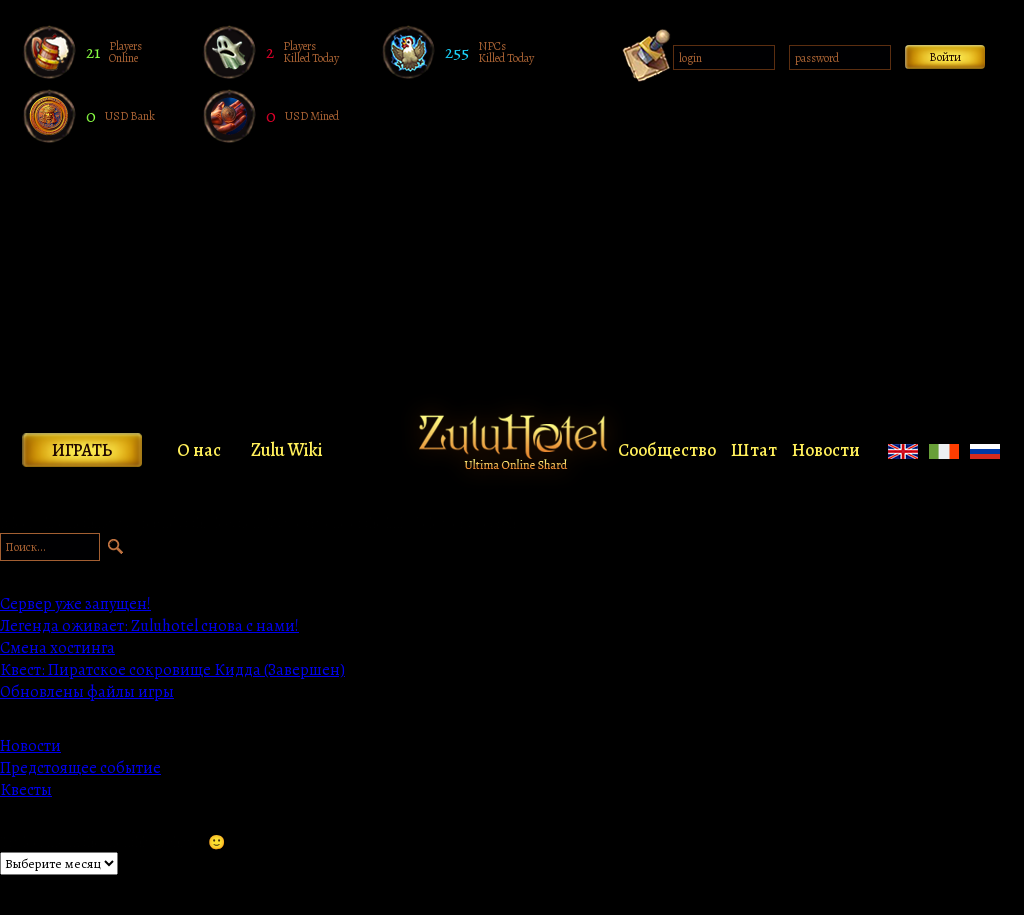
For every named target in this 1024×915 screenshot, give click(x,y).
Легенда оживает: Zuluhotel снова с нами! (149, 626)
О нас (199, 450)
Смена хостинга (57, 648)
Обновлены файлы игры (87, 692)
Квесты (26, 790)
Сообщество (667, 450)
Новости (826, 450)
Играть (82, 450)
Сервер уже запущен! (75, 604)
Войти (945, 57)
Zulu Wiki (287, 450)
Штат (754, 450)
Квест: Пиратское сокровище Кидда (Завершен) (172, 670)
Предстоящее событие (80, 768)
